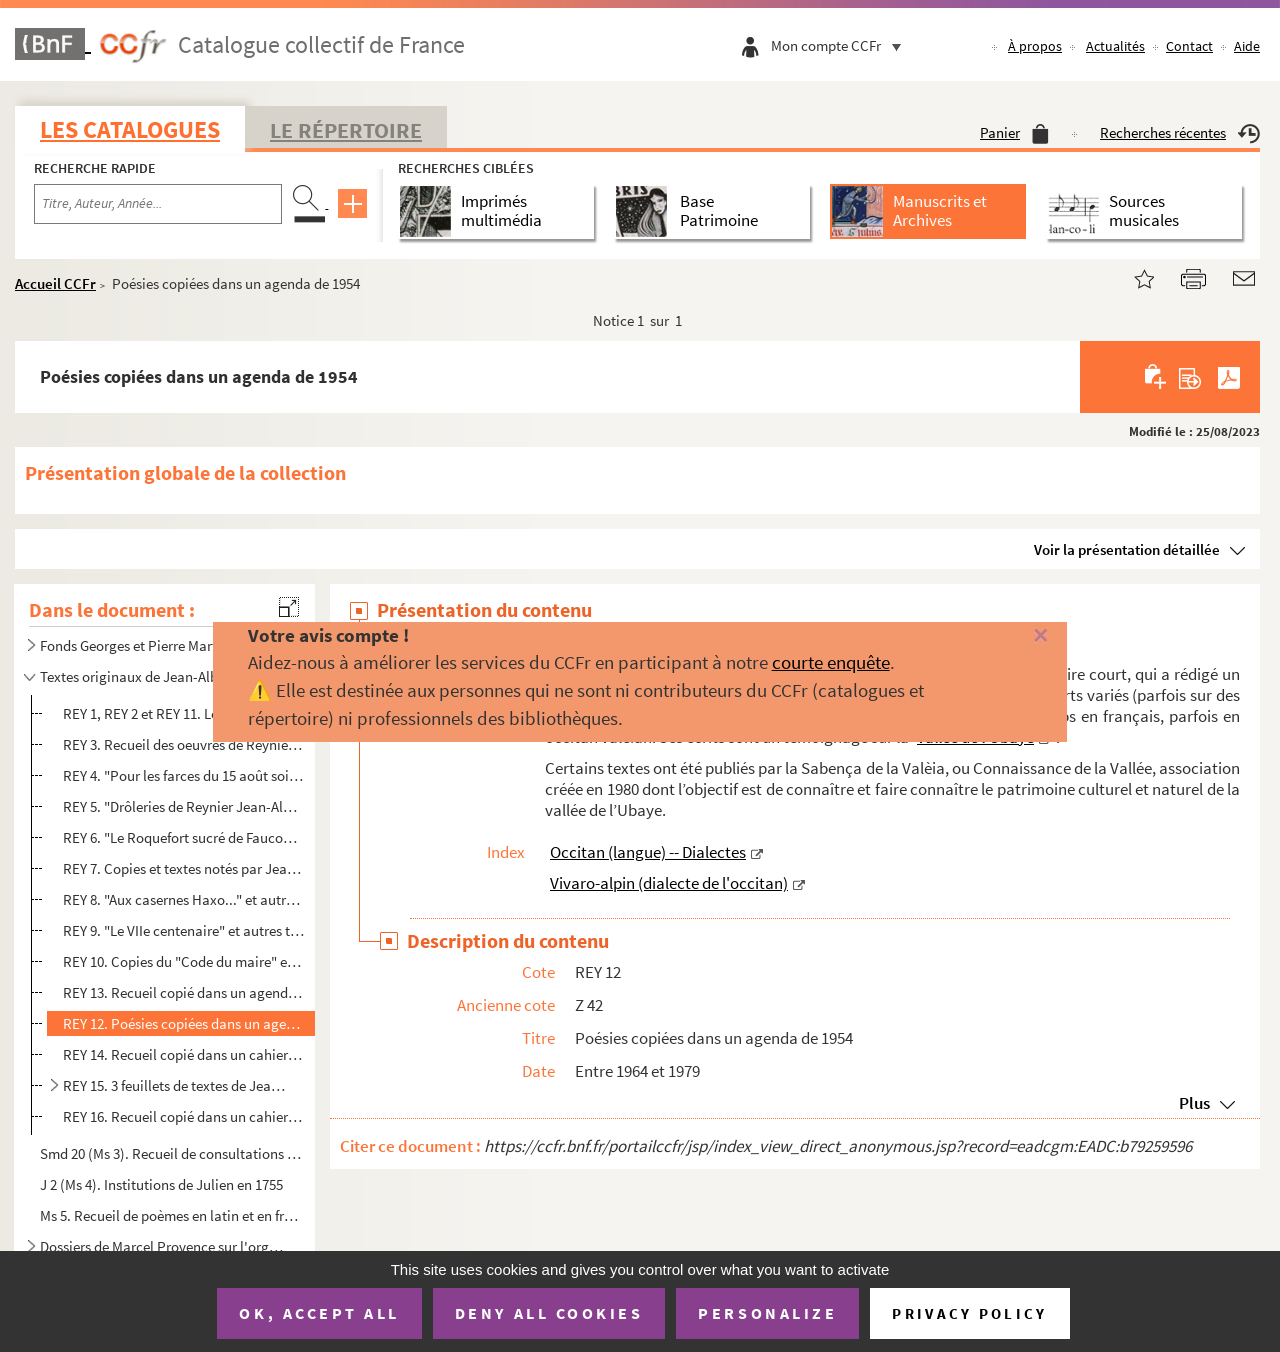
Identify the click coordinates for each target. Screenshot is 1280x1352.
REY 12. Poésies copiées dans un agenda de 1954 (183, 1023)
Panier (1014, 132)
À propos (1035, 46)
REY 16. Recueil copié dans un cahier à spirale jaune (183, 1116)
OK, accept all (319, 1313)
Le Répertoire (346, 130)
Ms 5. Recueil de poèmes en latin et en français (171, 1215)
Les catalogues (130, 129)
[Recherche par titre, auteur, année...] (158, 204)
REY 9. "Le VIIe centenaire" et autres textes (183, 930)
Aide (1247, 46)
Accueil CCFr (55, 283)
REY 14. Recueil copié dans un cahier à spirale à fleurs (183, 1054)
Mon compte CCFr (841, 45)
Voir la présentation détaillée (1127, 549)
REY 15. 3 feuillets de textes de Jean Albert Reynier (175, 1085)
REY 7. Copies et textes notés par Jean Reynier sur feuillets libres (183, 868)
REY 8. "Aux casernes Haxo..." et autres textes (183, 899)
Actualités (1115, 46)
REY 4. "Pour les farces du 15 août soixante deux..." (183, 775)
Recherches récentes (1180, 132)
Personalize (767, 1313)
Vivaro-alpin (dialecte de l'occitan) (669, 883)
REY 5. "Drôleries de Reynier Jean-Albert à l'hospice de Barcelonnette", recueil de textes (183, 806)
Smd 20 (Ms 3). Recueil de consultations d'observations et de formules (171, 1153)
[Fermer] (1013, 636)
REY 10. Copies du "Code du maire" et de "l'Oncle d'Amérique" (183, 961)
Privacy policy (969, 1313)
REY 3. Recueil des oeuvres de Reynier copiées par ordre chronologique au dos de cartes (183, 744)
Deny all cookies (549, 1313)
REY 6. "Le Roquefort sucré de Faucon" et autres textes (183, 837)
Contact (1189, 46)
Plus (1194, 1103)
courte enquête (831, 662)
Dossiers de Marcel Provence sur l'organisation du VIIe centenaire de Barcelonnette (163, 1246)
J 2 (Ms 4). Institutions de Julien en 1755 (161, 1184)
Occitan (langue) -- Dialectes (648, 852)
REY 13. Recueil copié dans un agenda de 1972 (183, 992)
